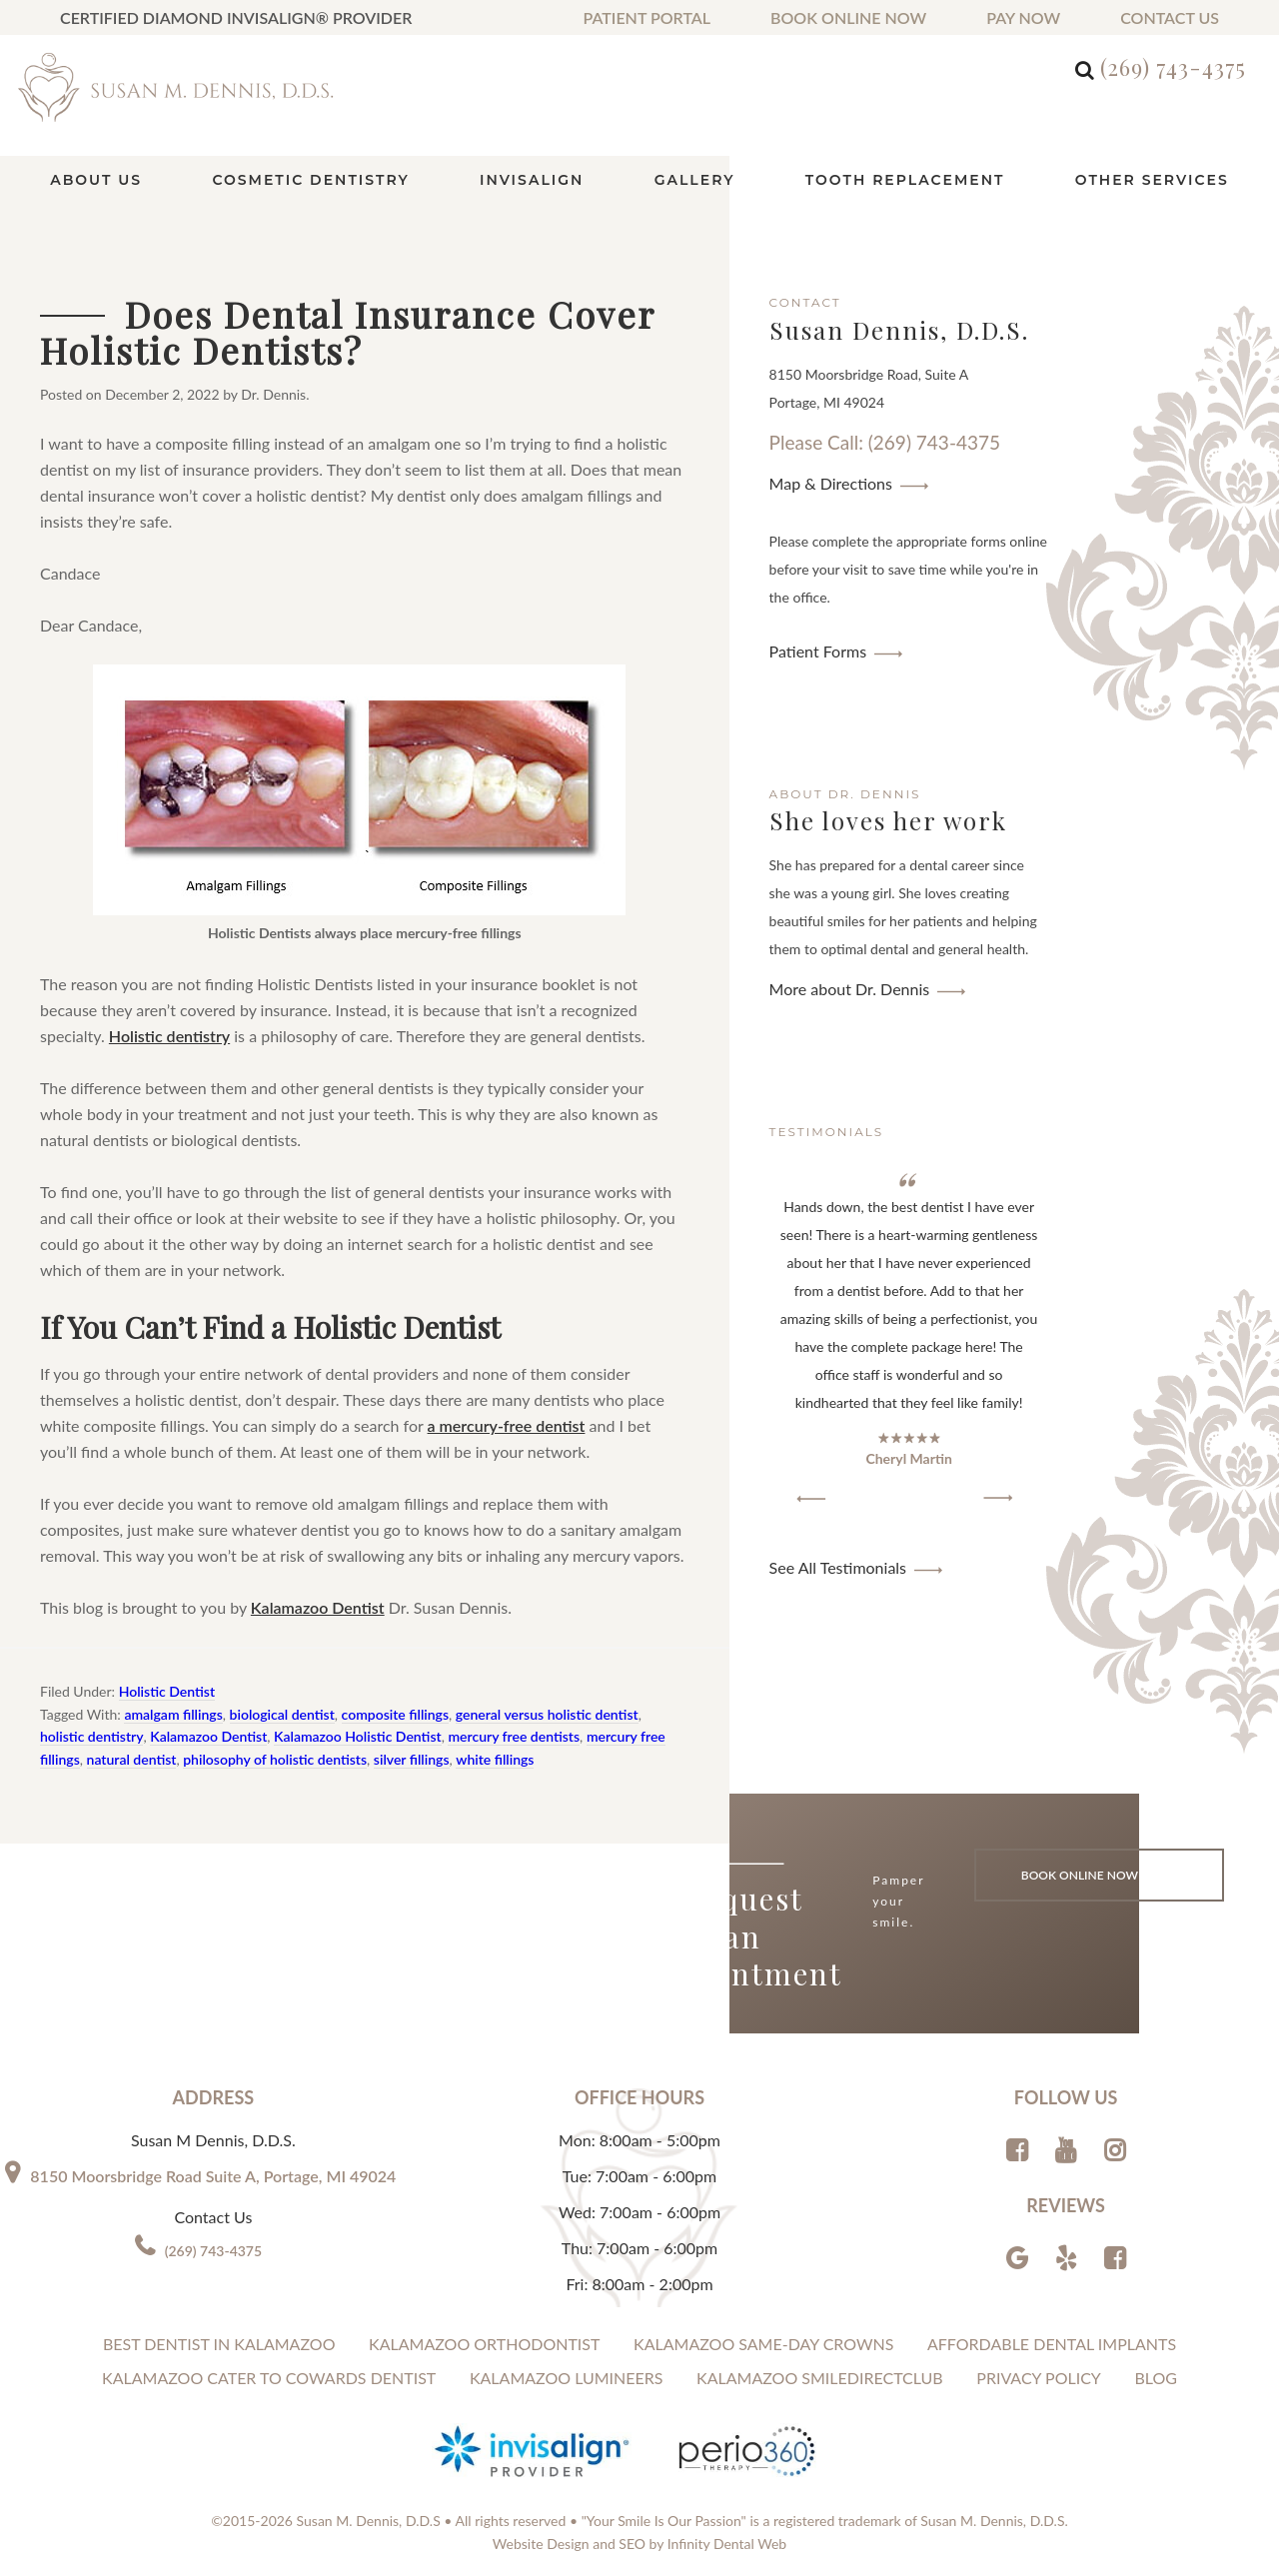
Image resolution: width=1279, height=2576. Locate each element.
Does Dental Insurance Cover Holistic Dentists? (347, 332)
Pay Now (1023, 17)
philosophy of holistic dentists (275, 1759)
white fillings (495, 1759)
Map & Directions (830, 483)
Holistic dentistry (169, 1035)
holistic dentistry (91, 1736)
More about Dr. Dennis (849, 988)
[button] (810, 1498)
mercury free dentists (514, 1736)
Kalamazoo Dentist (318, 1607)
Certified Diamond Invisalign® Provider (236, 17)
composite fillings (395, 1714)
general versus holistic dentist (547, 1714)
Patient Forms (818, 651)
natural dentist (132, 1759)
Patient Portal (646, 17)
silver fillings (412, 1759)
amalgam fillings (173, 1714)
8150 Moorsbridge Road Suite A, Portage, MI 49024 (213, 2175)
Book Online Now (848, 17)
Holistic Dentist (167, 1691)
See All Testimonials (837, 1567)
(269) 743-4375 (1173, 67)
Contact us (1169, 17)
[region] (909, 1339)
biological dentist (282, 1714)
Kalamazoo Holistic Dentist (358, 1736)
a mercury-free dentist (507, 1425)
